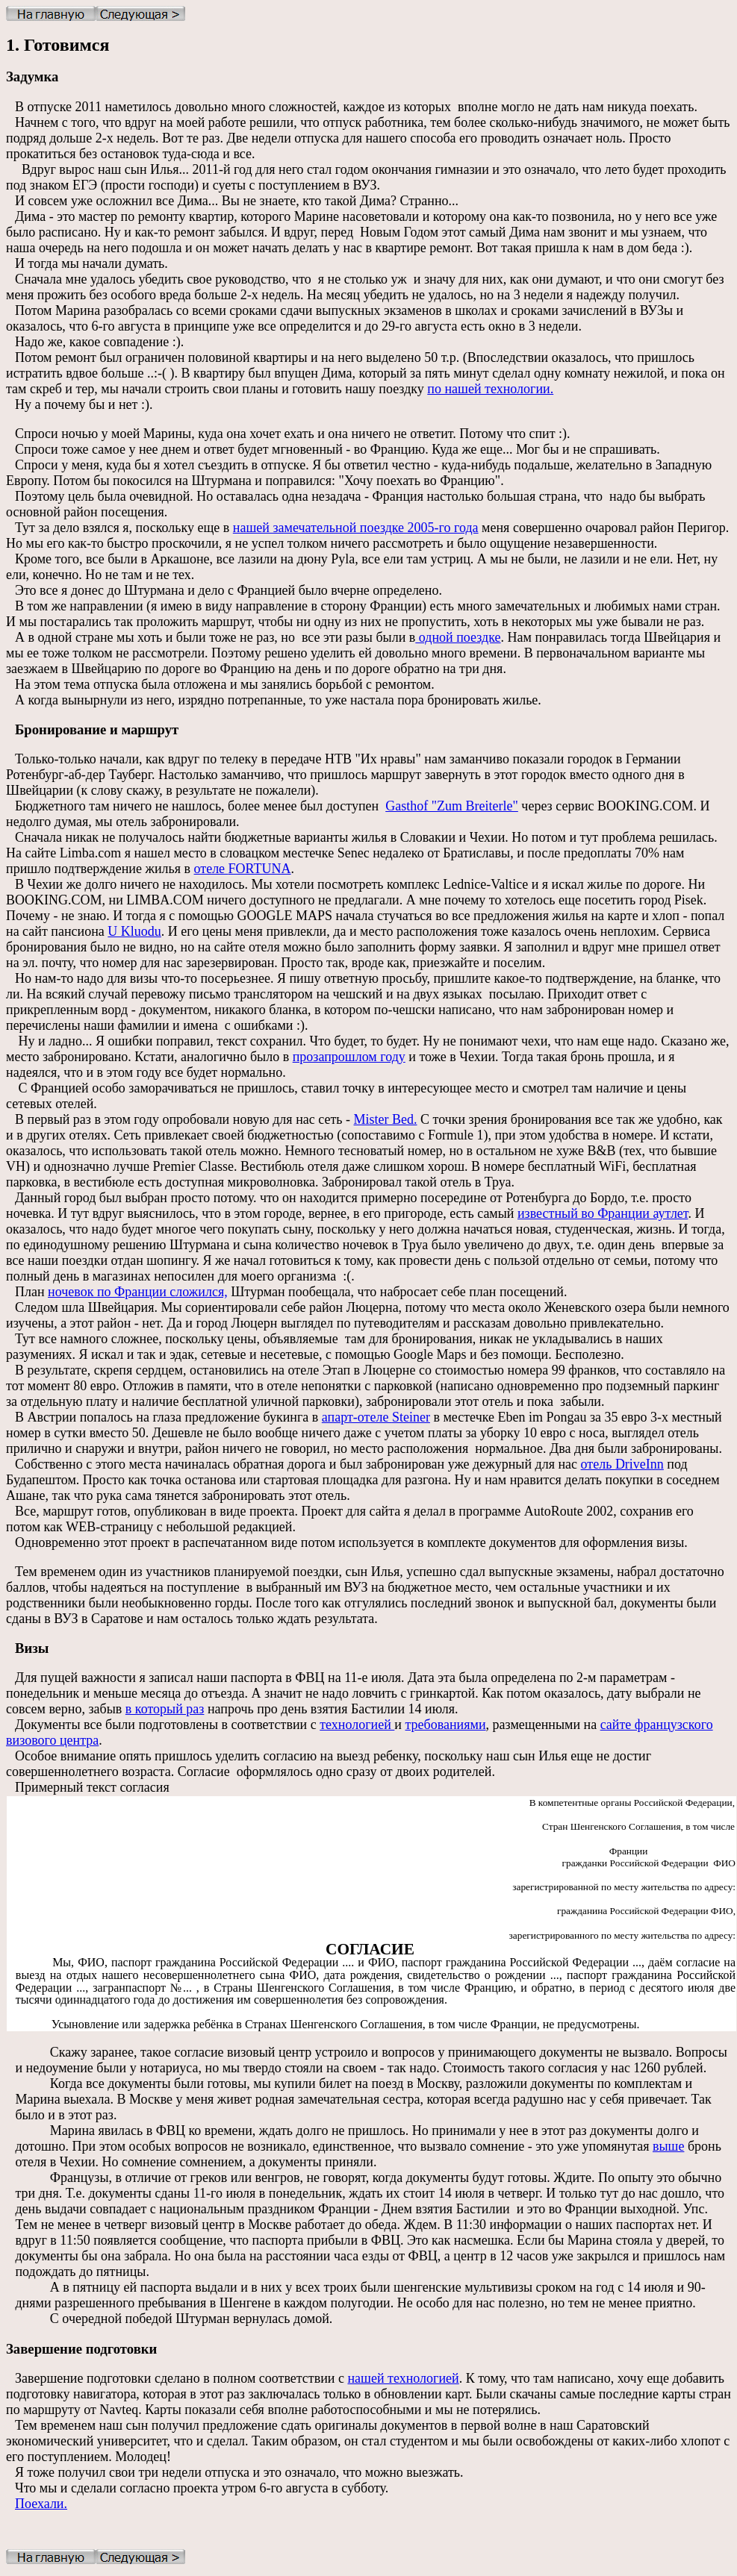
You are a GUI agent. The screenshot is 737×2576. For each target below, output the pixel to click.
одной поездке (457, 637)
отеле (242, 868)
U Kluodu (134, 931)
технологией (357, 1724)
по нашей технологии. (490, 388)
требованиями (445, 1724)
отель (622, 1464)
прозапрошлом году (349, 1056)
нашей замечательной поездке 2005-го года (356, 527)
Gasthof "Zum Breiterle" (451, 805)
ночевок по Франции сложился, (138, 1291)
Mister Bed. (385, 1119)
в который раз (165, 1708)
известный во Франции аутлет (602, 1213)
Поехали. (41, 2503)
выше (668, 2146)
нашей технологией (402, 2378)
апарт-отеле (376, 1417)
